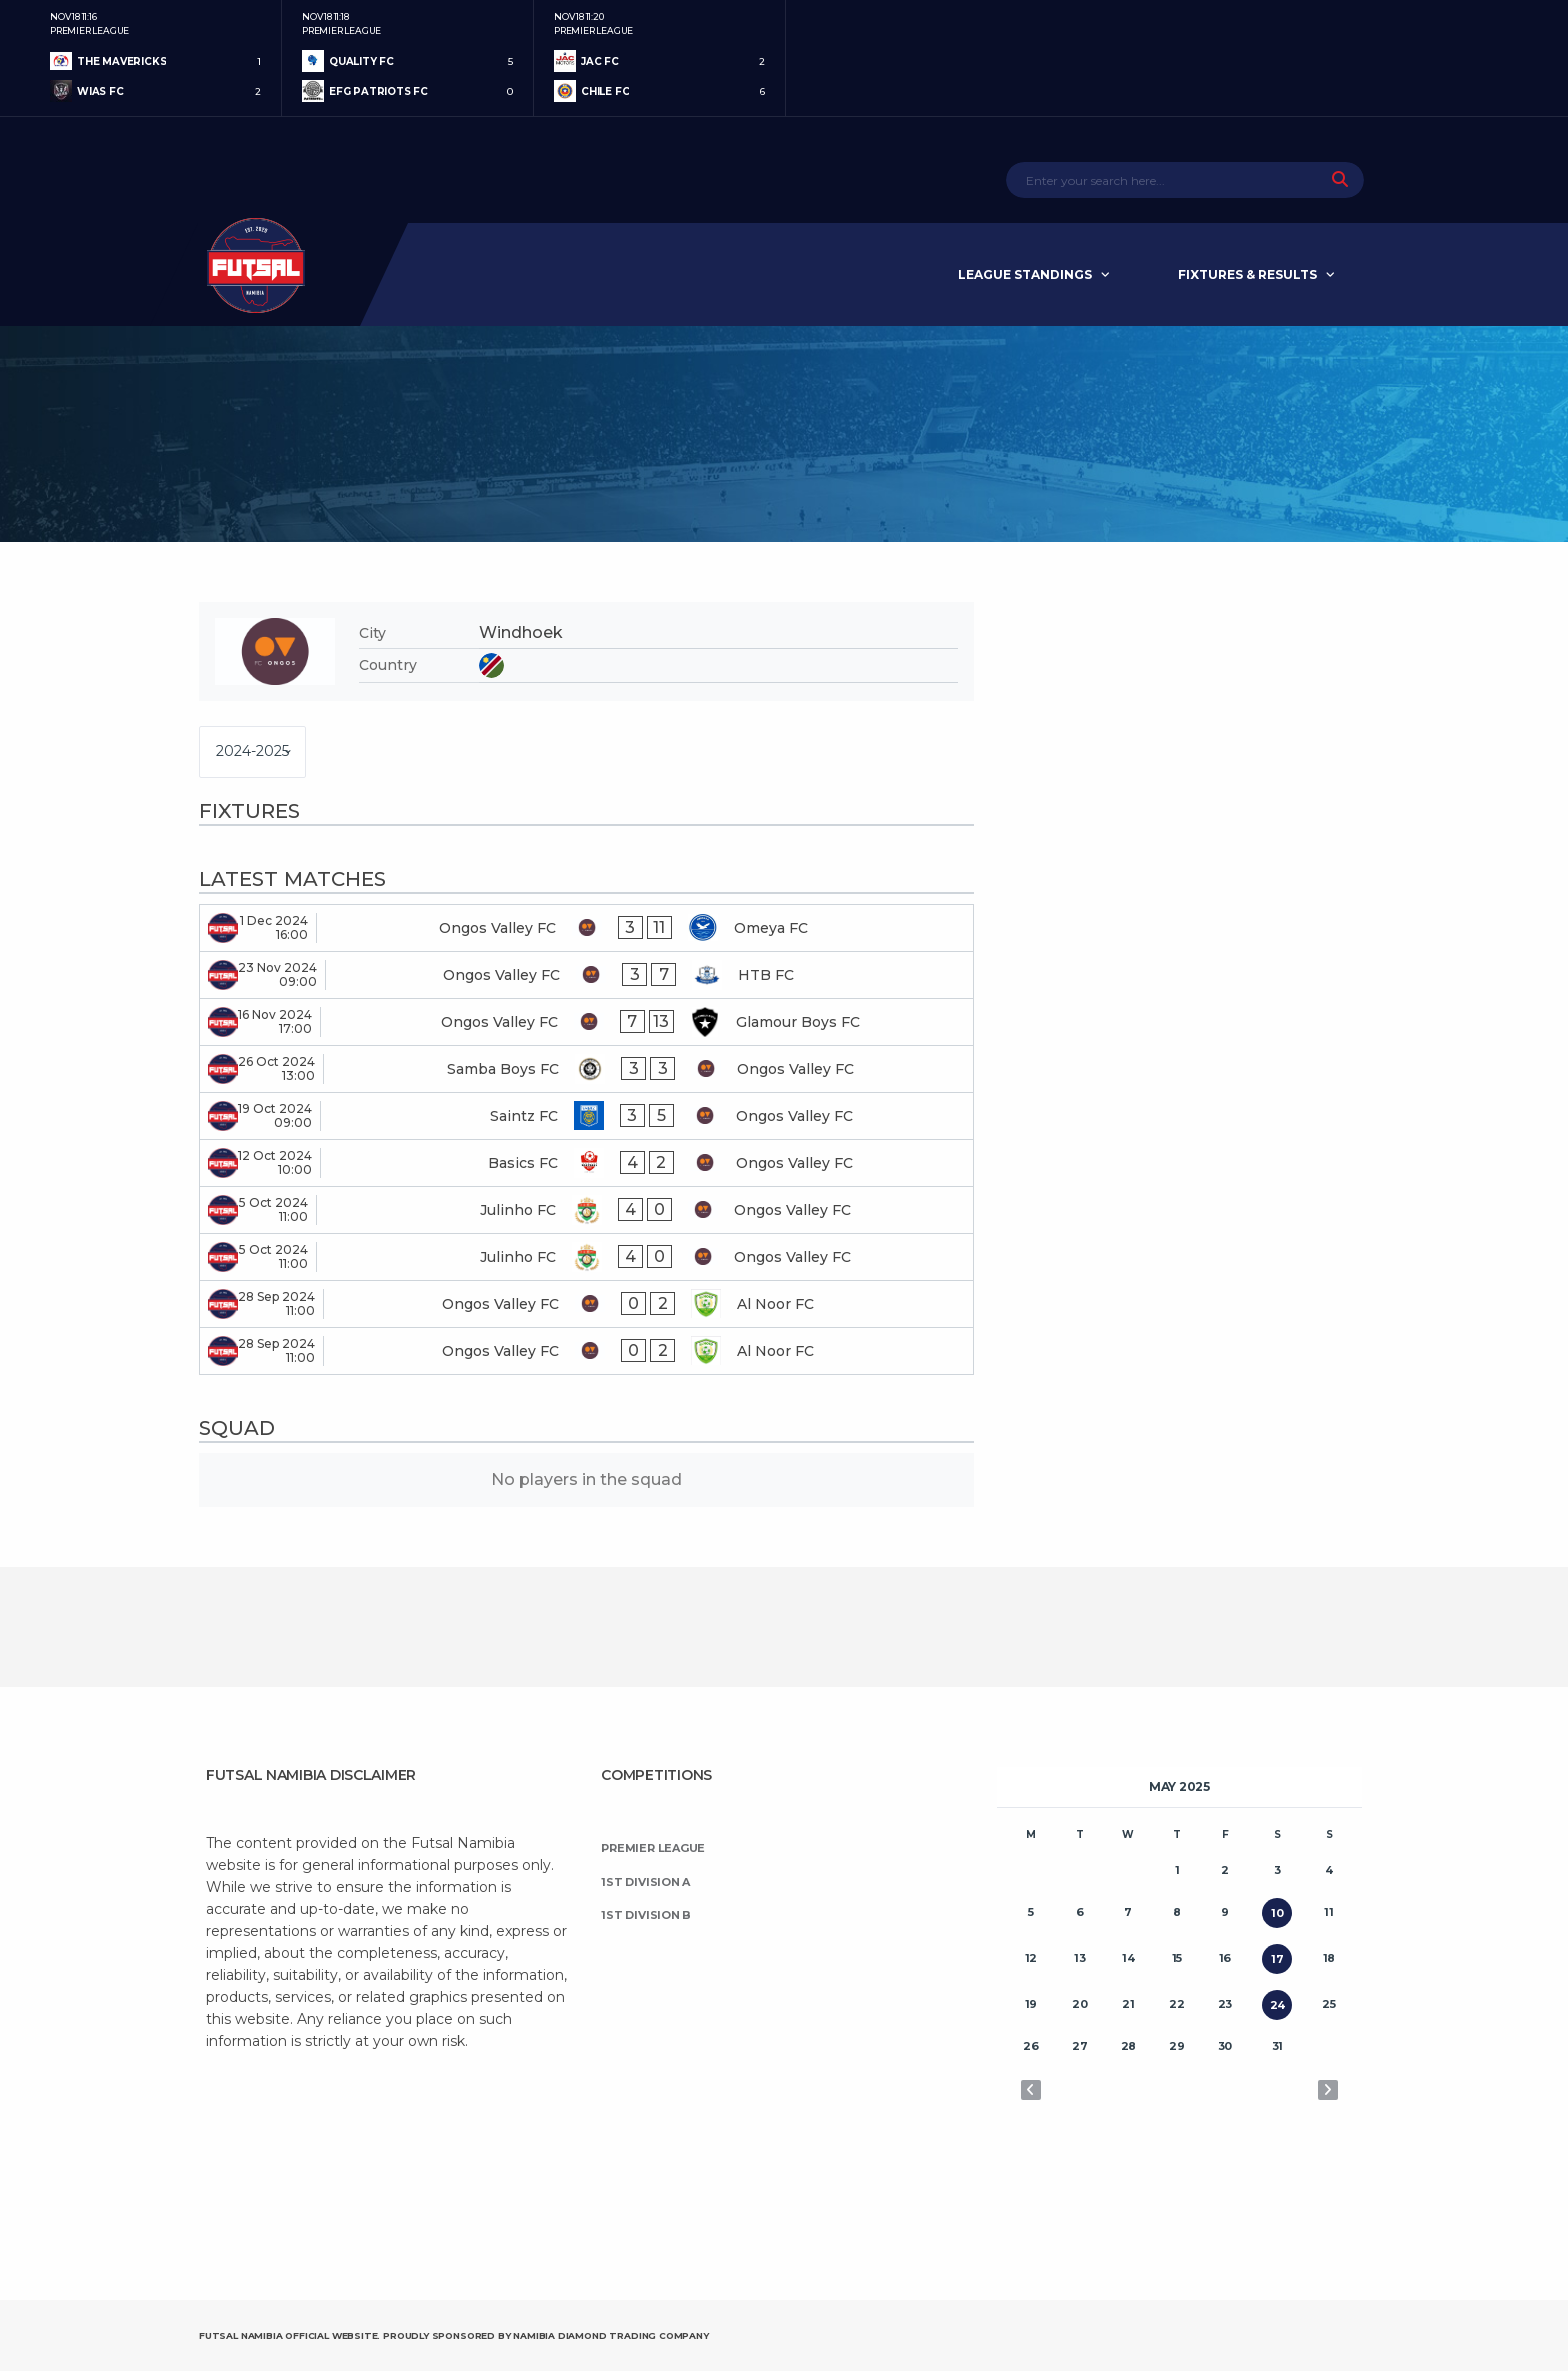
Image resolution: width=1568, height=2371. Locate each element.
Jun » (1328, 2090)
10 (1277, 1913)
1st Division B (646, 1915)
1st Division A (645, 1882)
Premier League (653, 1848)
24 (1278, 2005)
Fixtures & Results (1247, 274)
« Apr (1031, 2090)
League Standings (1025, 274)
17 (1277, 1959)
